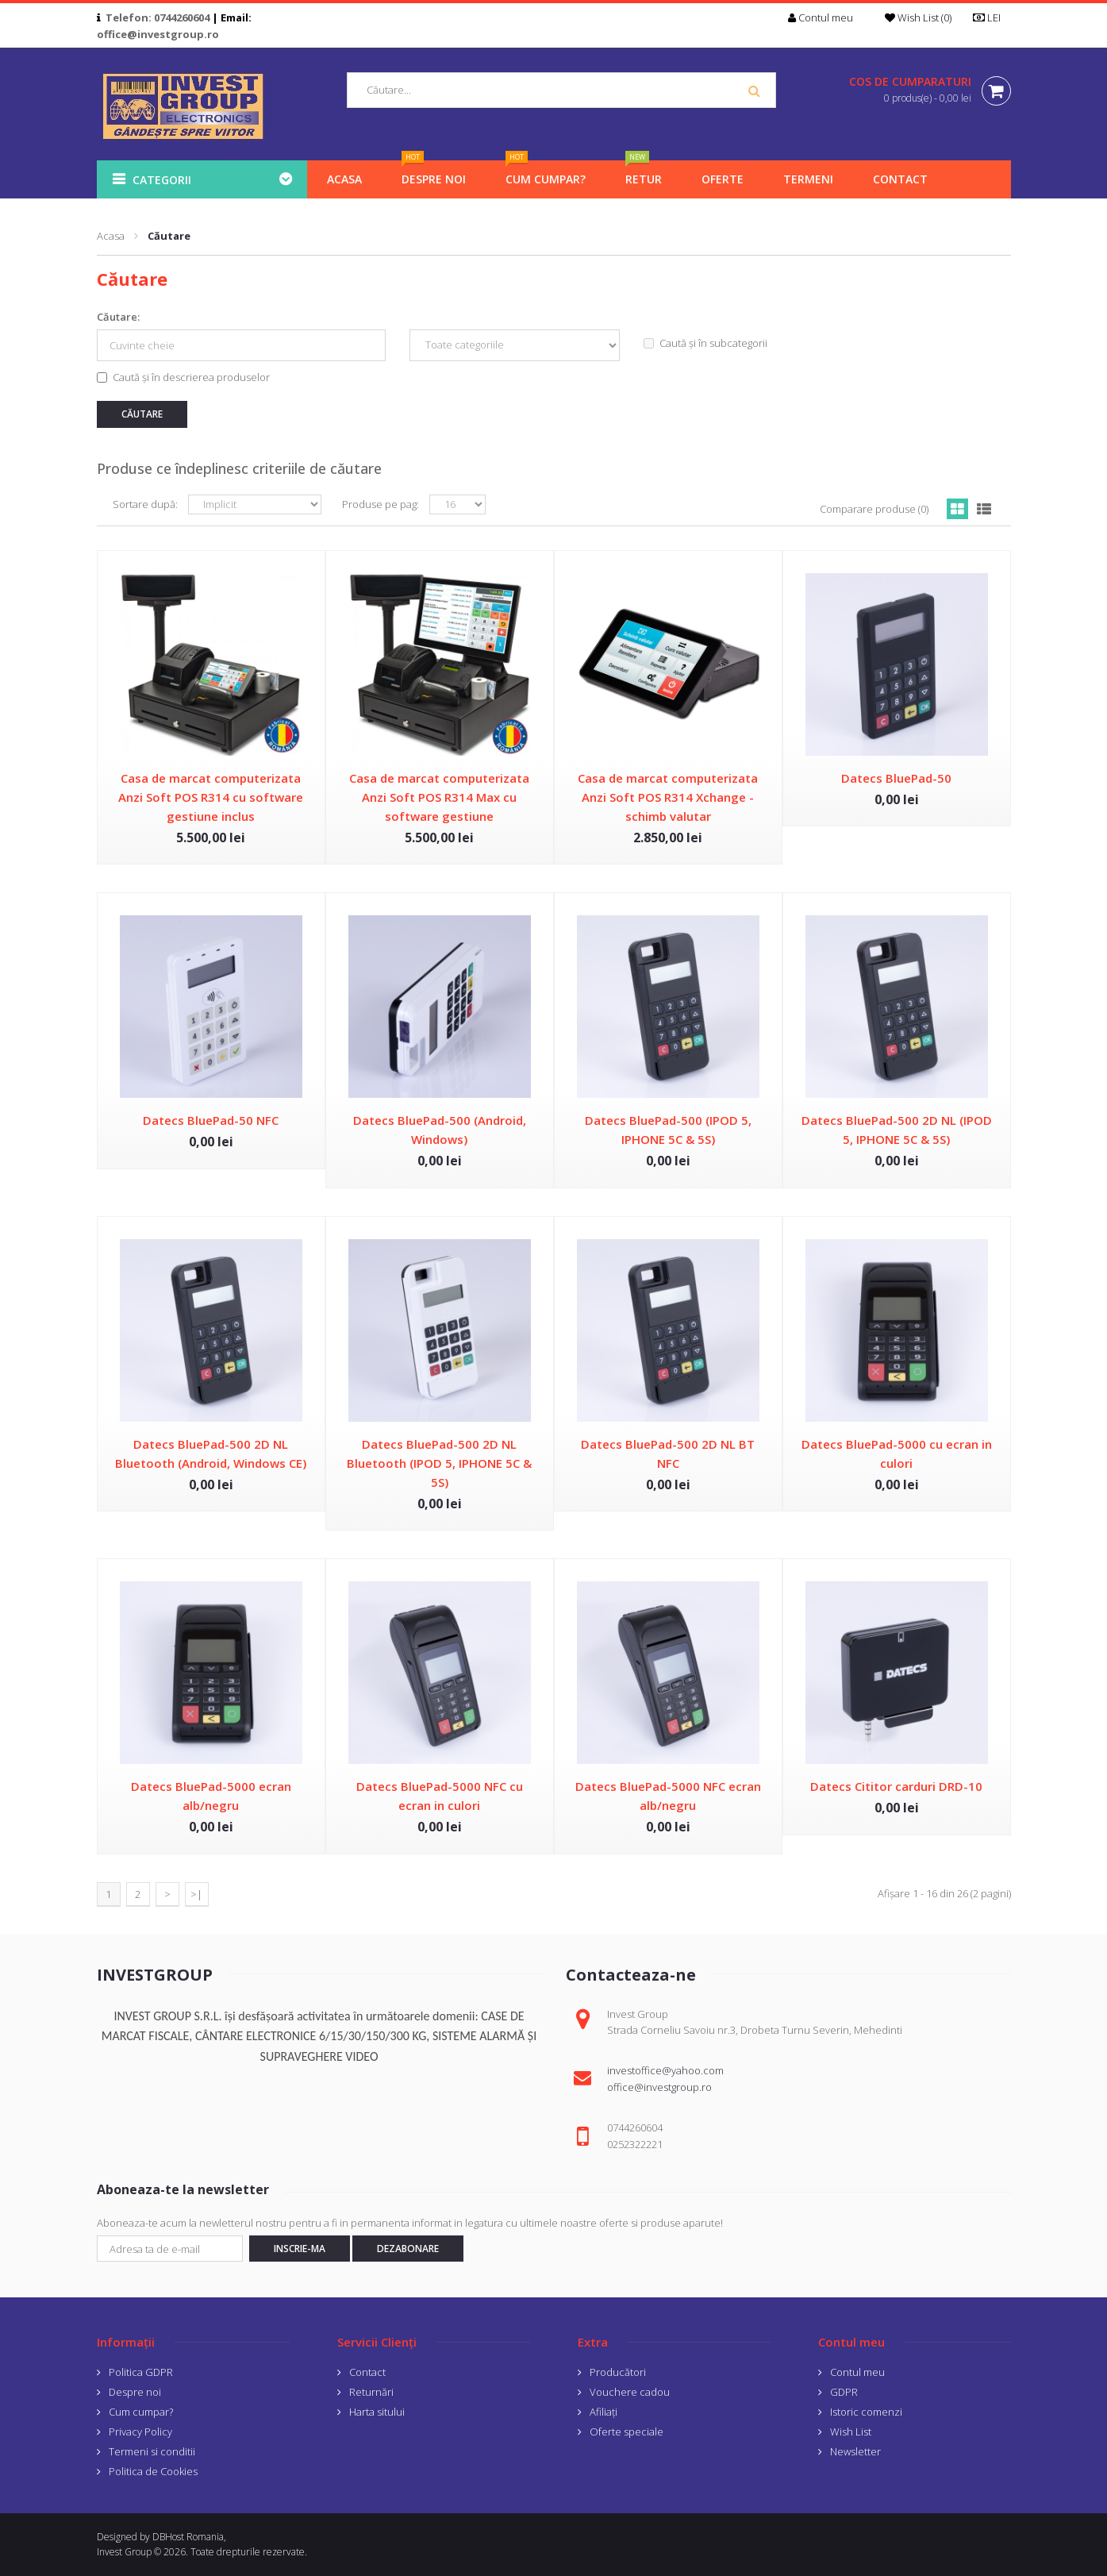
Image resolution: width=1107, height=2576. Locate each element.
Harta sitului (377, 2412)
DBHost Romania (188, 2536)
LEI (992, 17)
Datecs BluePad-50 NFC (211, 1120)
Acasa (111, 236)
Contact (367, 2372)
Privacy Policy (140, 2431)
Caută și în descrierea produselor (183, 377)
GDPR (844, 2392)
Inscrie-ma (299, 2248)
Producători (618, 2372)
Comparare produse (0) (874, 509)
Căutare (169, 236)
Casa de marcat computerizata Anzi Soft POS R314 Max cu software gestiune (439, 797)
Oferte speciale (626, 2431)
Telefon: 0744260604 (157, 17)
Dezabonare (408, 2248)
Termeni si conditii (152, 2451)
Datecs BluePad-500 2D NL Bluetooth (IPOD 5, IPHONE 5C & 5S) (439, 1463)
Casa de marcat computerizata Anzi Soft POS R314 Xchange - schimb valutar (668, 797)
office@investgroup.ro (158, 34)
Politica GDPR (141, 2372)
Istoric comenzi (866, 2412)
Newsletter (855, 2451)
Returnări (371, 2392)
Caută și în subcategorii (705, 343)
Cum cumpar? (141, 2412)
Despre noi (135, 2392)
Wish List (850, 2431)
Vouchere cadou (630, 2392)
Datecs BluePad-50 (896, 778)
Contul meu (857, 2372)
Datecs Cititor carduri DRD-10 (896, 1786)
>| (196, 1894)
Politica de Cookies (153, 2471)
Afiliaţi (603, 2412)
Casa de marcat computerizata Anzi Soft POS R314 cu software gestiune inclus (210, 797)
